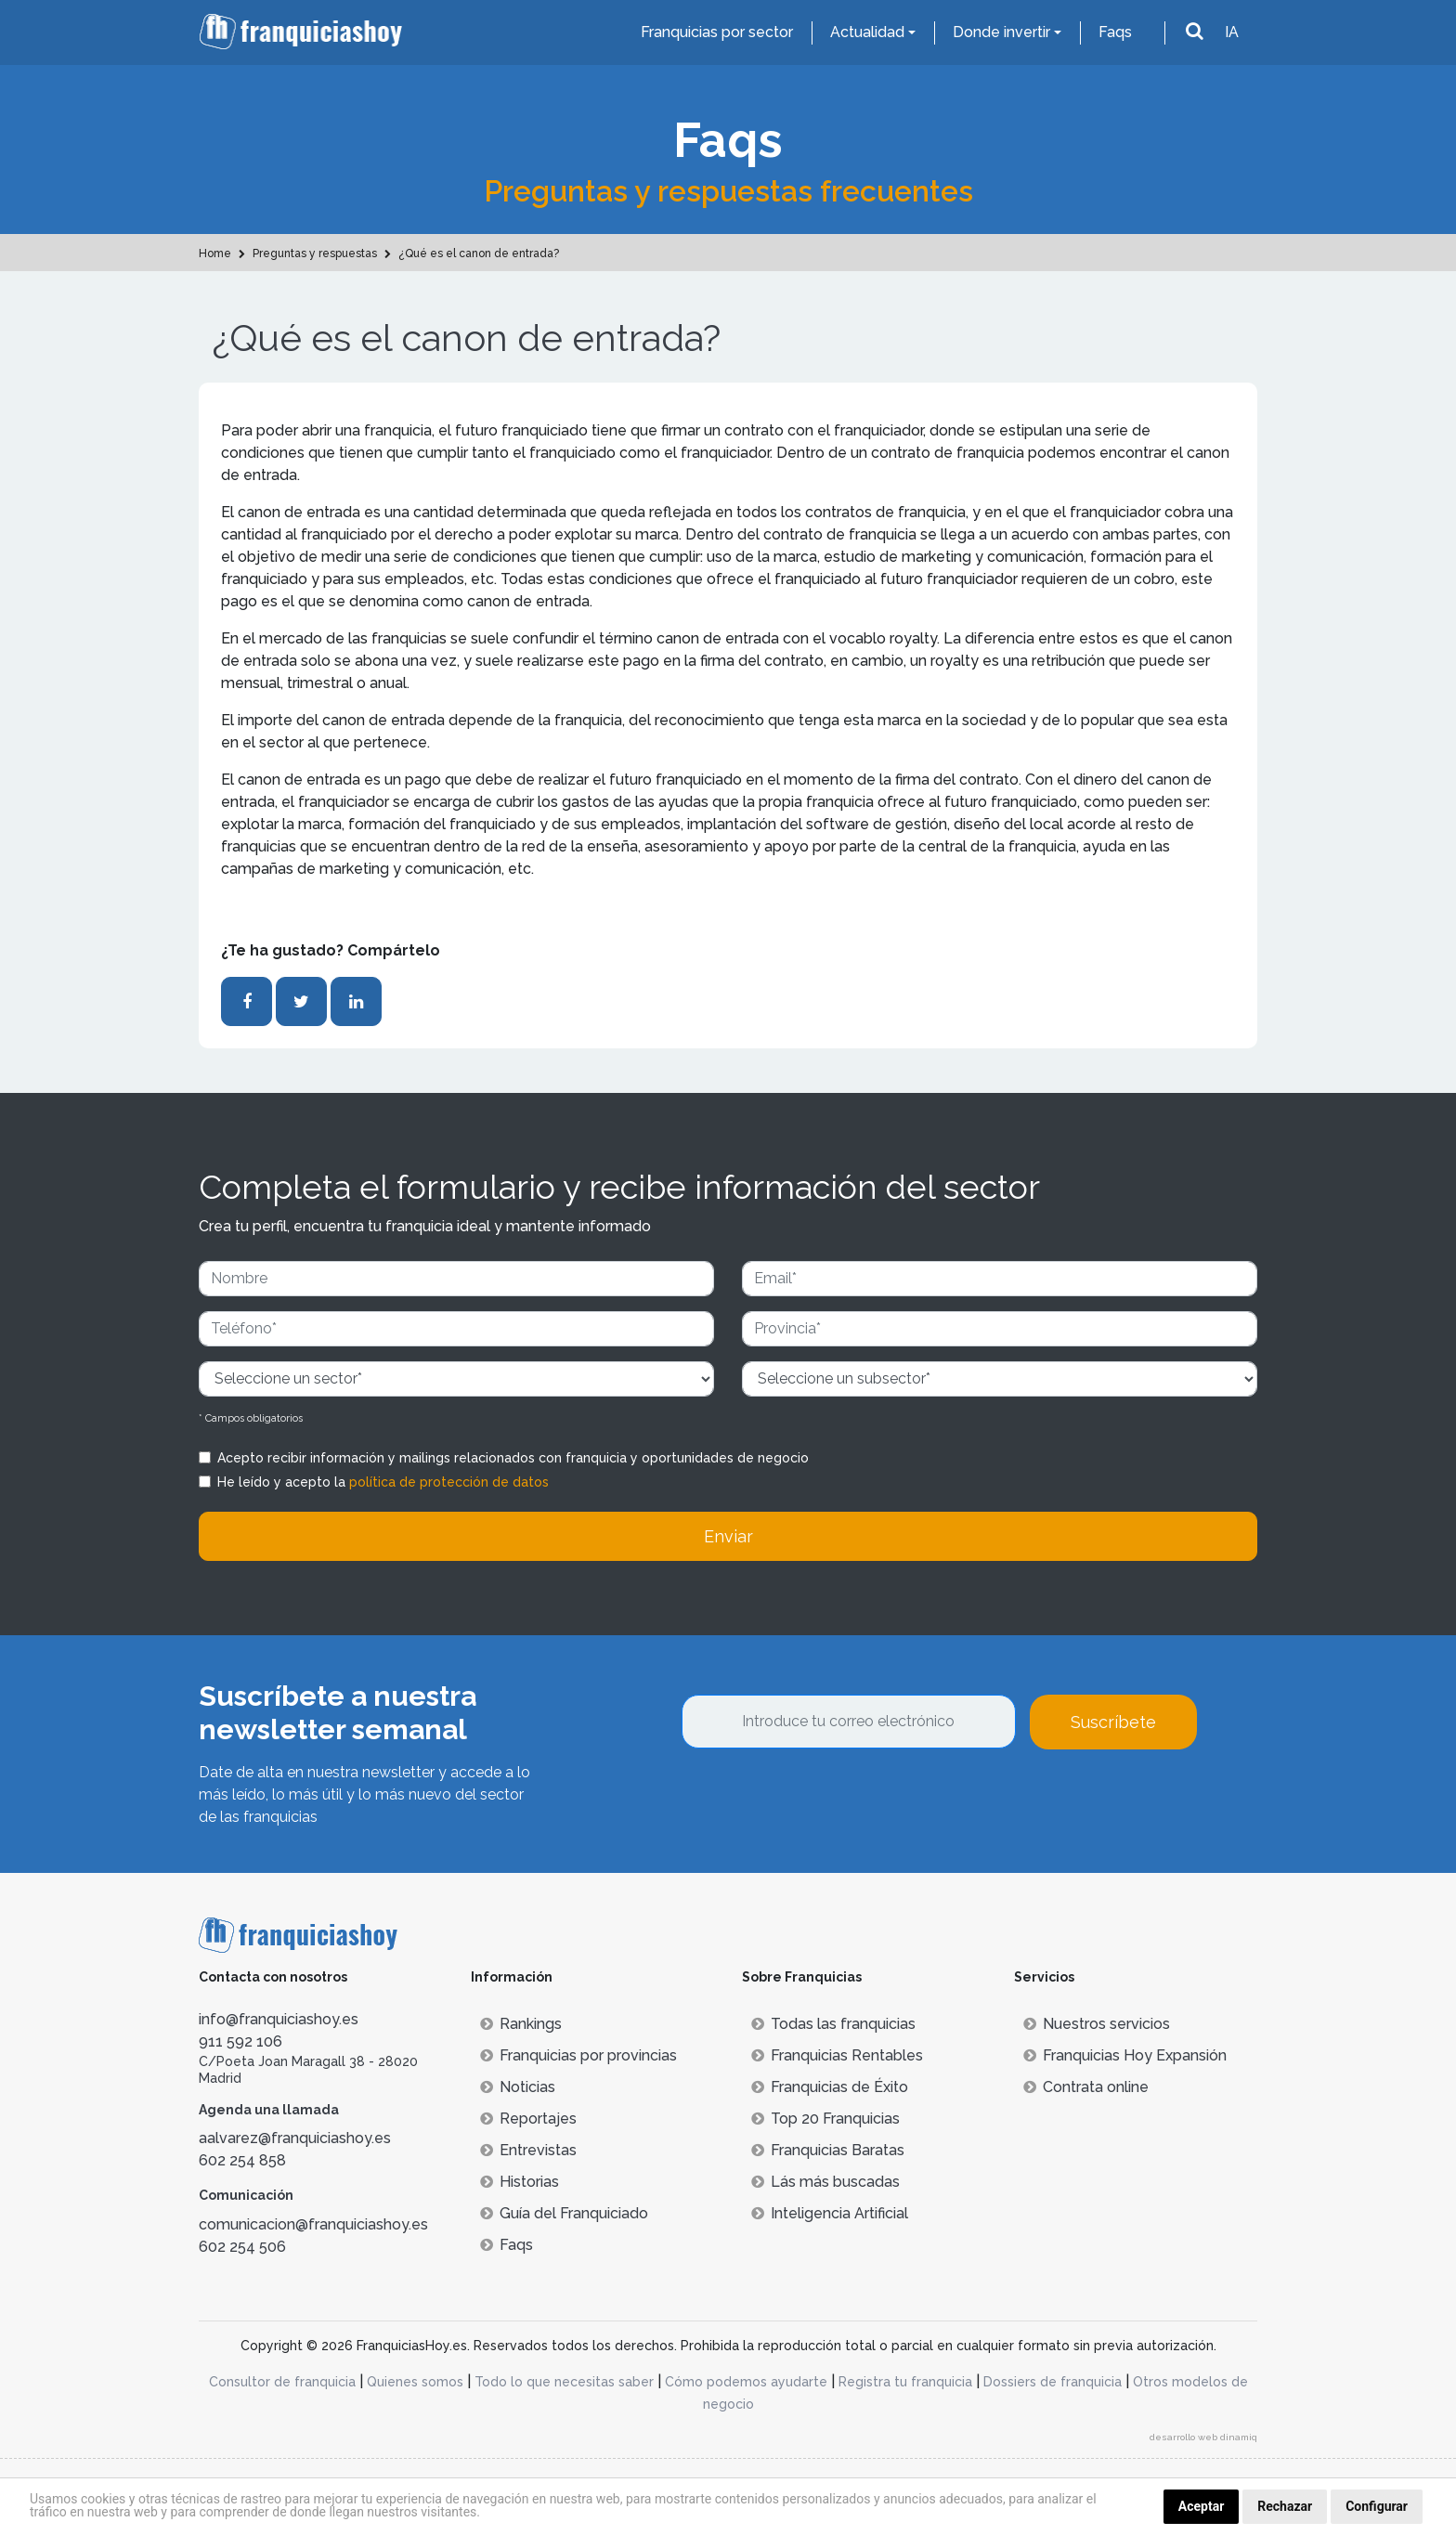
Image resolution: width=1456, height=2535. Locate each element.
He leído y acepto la (383, 1482)
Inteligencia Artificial (829, 2213)
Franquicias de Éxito (829, 2087)
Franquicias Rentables (837, 2055)
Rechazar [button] (1284, 2506)
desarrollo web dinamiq (1203, 2437)
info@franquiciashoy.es (278, 2019)
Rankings (521, 2024)
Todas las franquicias (833, 2024)
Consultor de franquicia (282, 2381)
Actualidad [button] (867, 32)
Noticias (517, 2087)
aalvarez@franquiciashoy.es (295, 2138)
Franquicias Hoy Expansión (1125, 2055)
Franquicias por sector (717, 32)
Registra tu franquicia (905, 2381)
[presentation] (823, 1799)
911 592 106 (240, 2041)
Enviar (728, 1536)
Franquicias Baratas (827, 2150)
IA (1232, 32)
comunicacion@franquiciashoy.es (313, 2224)
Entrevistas (528, 2150)
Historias (519, 2181)
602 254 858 (242, 2160)
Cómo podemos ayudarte (746, 2381)
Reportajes (528, 2118)
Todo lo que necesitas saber (564, 2381)
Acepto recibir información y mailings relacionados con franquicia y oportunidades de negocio (513, 1457)
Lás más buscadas (825, 2181)
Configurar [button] (1377, 2506)
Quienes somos (415, 2381)
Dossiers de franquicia (1052, 2381)
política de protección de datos (449, 1482)
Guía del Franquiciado (564, 2213)
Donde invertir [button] (1001, 32)
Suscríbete (1113, 1722)
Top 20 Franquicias (825, 2118)
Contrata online (1086, 2087)
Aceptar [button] (1201, 2506)
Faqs (1115, 32)
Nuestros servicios (1096, 2024)
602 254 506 (242, 2247)
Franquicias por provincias (578, 2055)
